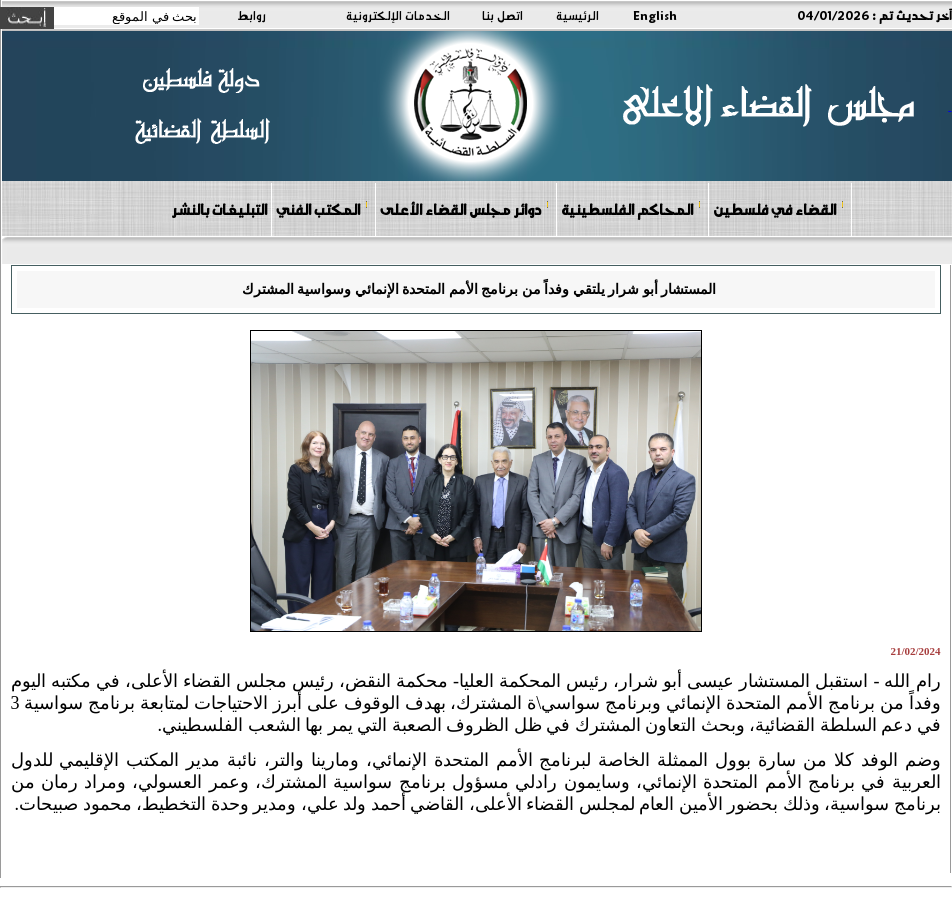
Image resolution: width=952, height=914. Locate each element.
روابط (251, 15)
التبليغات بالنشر (219, 209)
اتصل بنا (502, 15)
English (655, 15)
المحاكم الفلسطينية (631, 208)
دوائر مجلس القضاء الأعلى (465, 208)
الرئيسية (577, 15)
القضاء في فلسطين (779, 208)
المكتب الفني (322, 208)
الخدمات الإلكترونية (398, 15)
